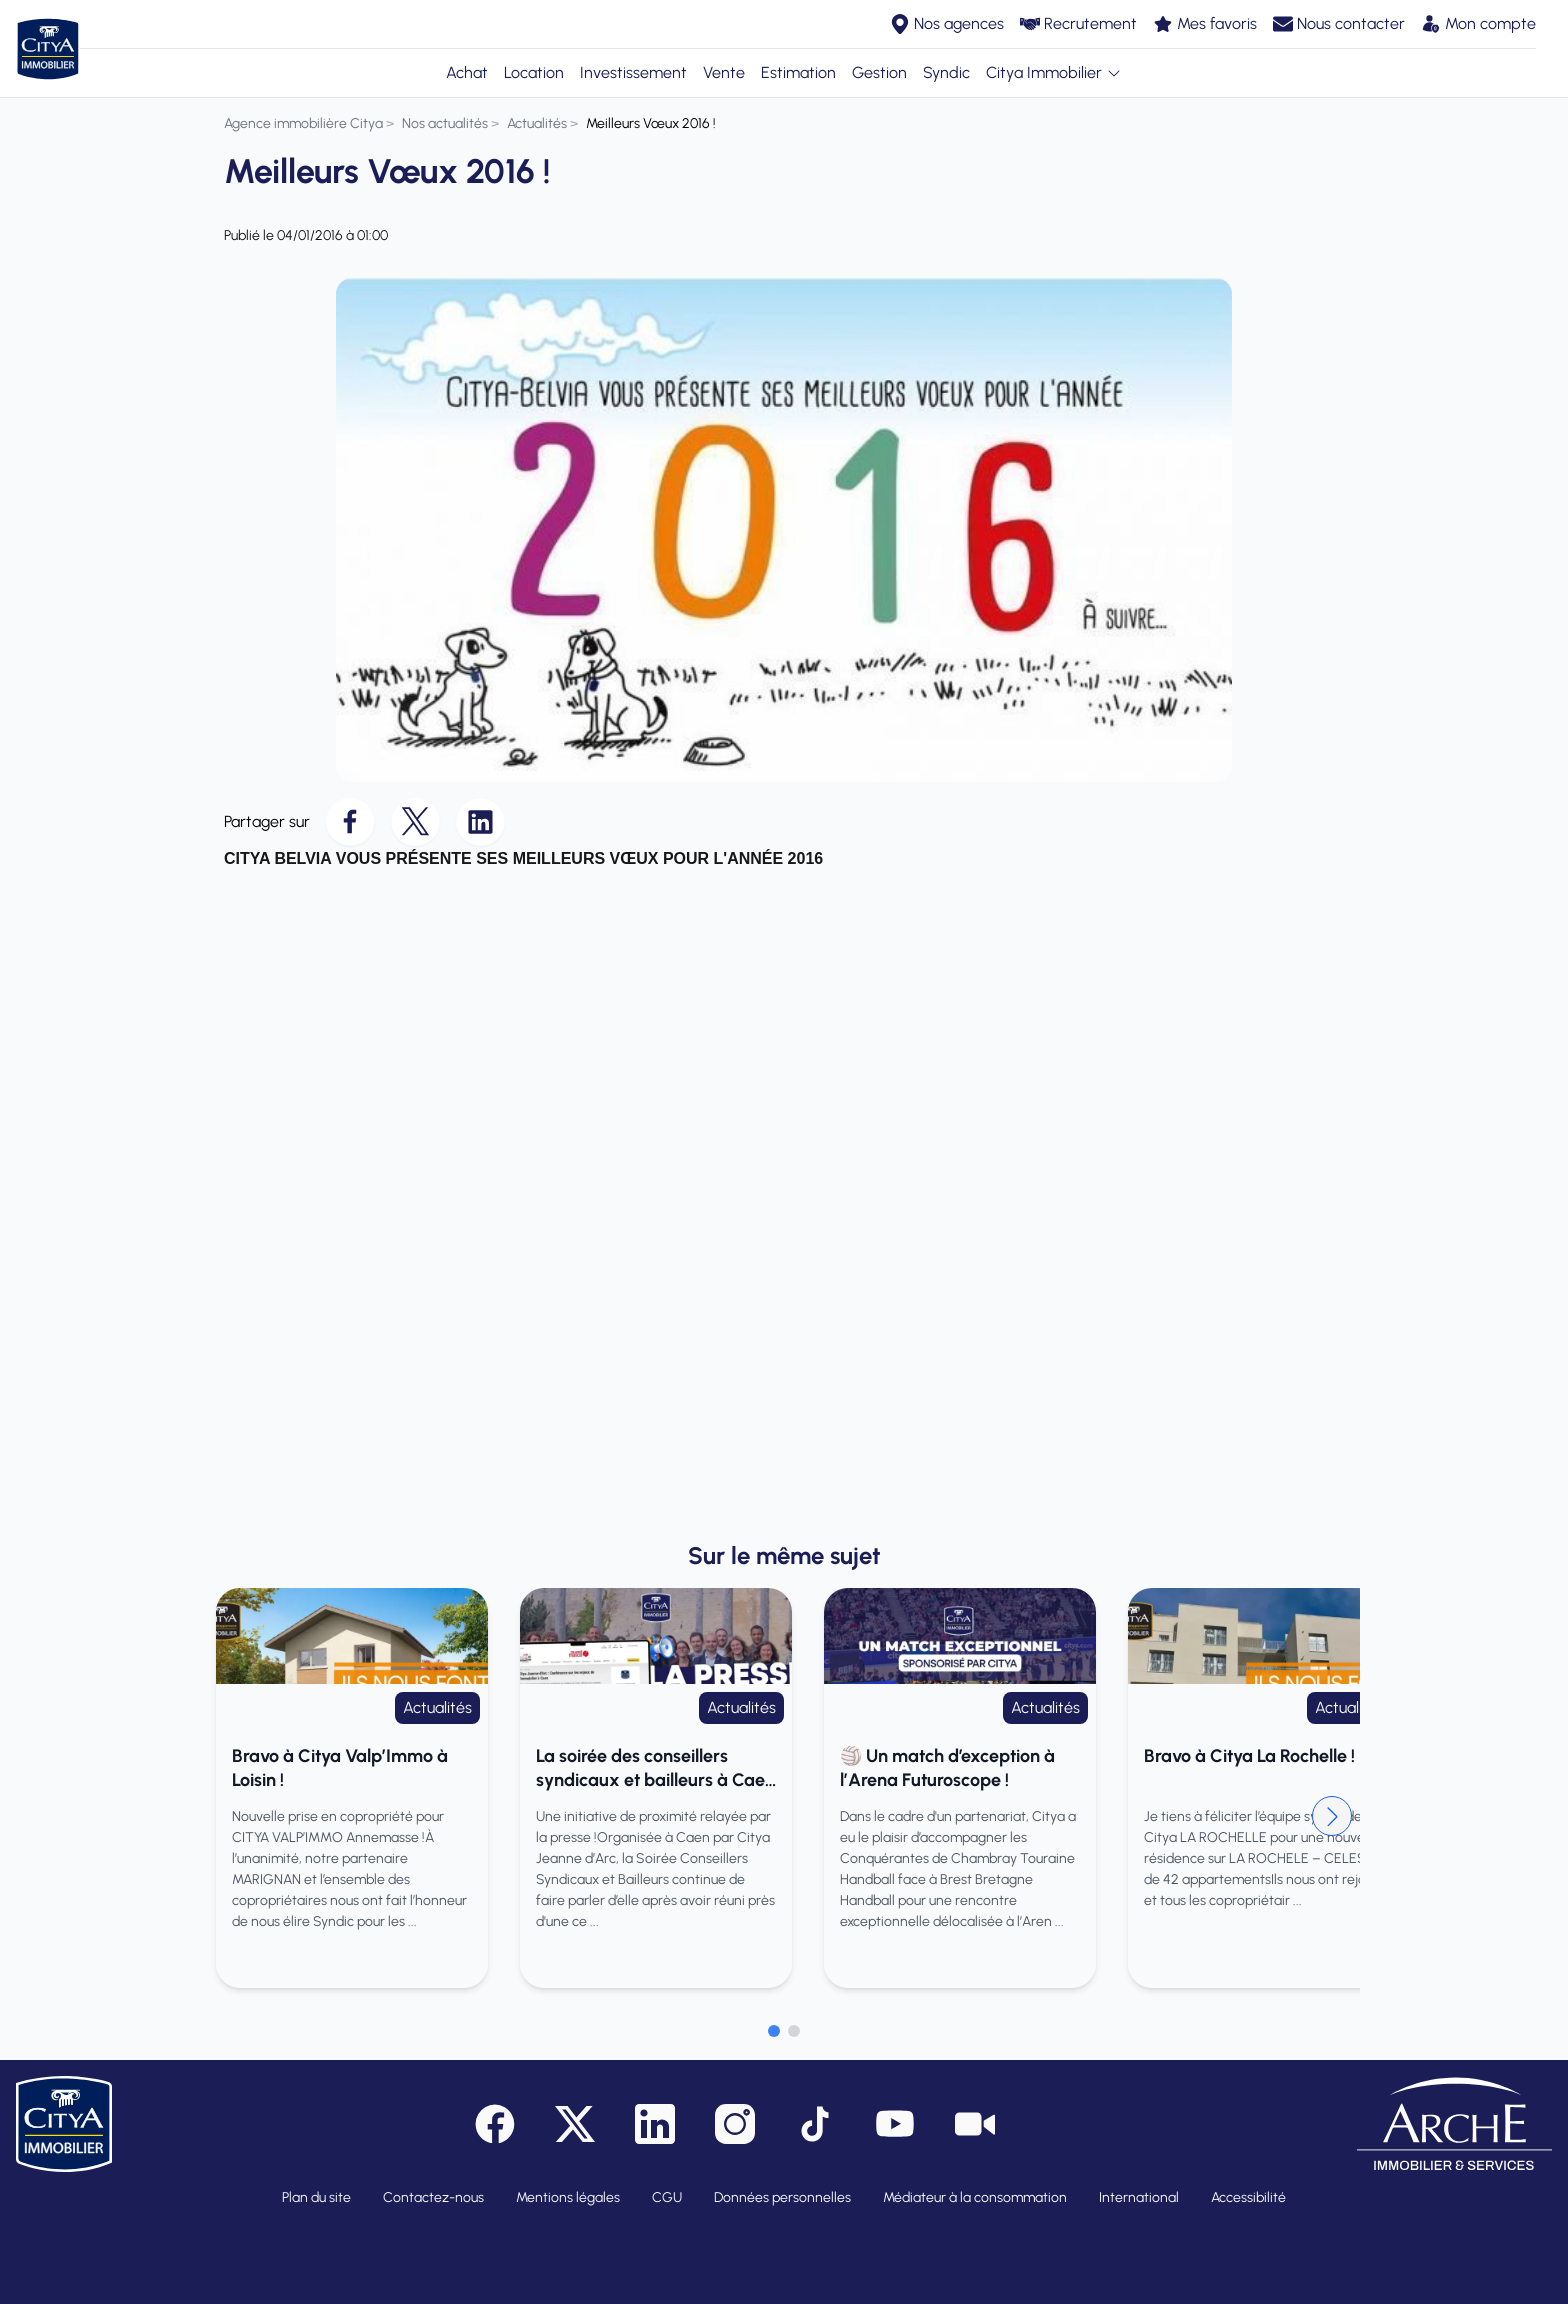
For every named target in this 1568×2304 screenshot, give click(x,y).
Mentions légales (568, 2197)
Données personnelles (782, 2197)
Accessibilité (1248, 2197)
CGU (667, 2197)
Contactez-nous (433, 2197)
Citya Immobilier (1054, 72)
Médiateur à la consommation (975, 2197)
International (1139, 2197)
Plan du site (316, 2197)
